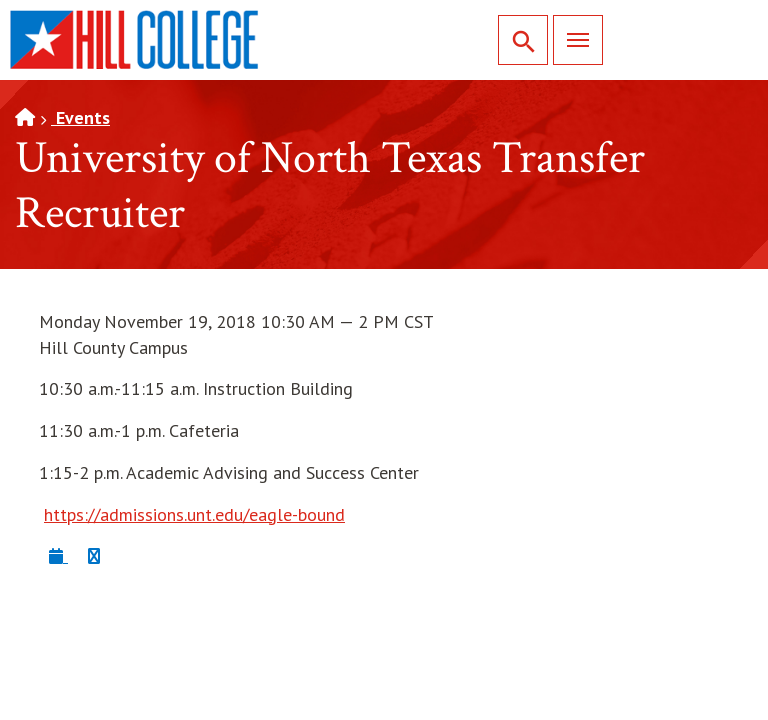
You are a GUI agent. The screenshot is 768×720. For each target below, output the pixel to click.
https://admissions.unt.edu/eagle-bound (194, 514)
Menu (571, 39)
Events (80, 117)
